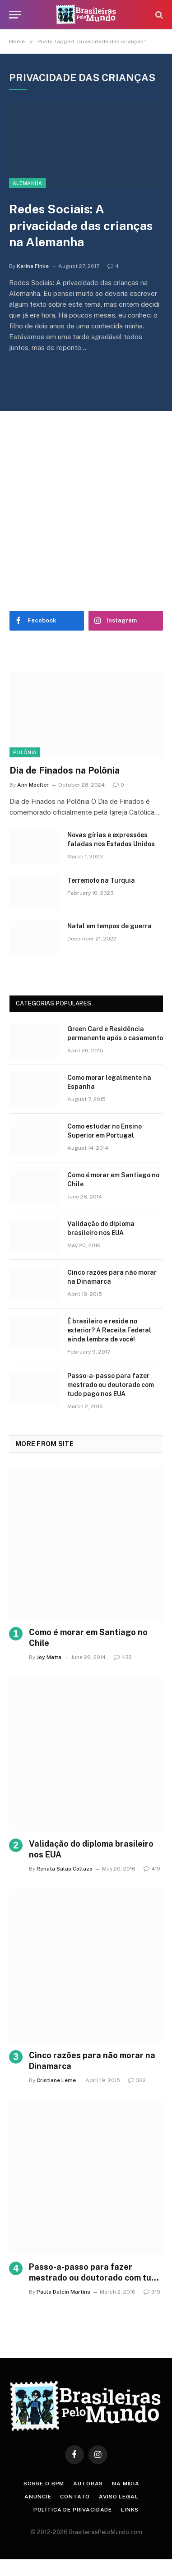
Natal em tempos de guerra (109, 926)
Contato (75, 2496)
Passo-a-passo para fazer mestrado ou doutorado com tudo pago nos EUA (110, 1384)
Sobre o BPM (43, 2483)
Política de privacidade (72, 2510)
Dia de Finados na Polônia (64, 770)
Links (130, 2510)
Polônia (25, 752)
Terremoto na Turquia (101, 880)
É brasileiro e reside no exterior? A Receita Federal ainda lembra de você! (109, 1330)
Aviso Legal (118, 2496)
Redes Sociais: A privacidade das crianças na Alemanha (81, 225)
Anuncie (37, 2496)
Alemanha (27, 183)
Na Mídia (125, 2483)
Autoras (88, 2483)
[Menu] (15, 15)
